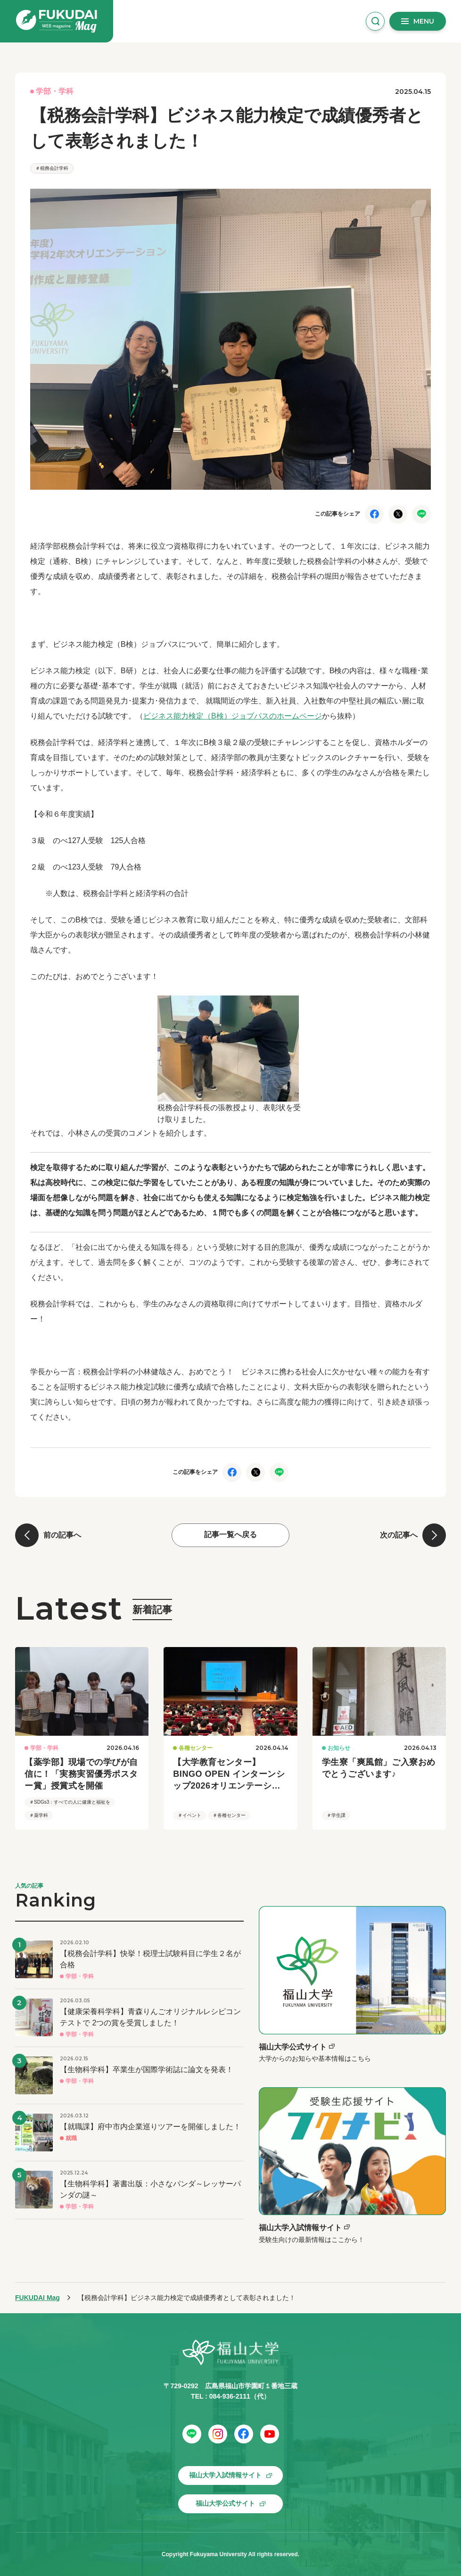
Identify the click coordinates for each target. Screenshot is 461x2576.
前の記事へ (62, 1535)
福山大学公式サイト (225, 2503)
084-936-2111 (229, 2396)
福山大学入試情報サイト (225, 2475)
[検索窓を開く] (375, 21)
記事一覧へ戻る (230, 1535)
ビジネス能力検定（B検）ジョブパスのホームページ (232, 716)
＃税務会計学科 (51, 168)
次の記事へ (399, 1535)
